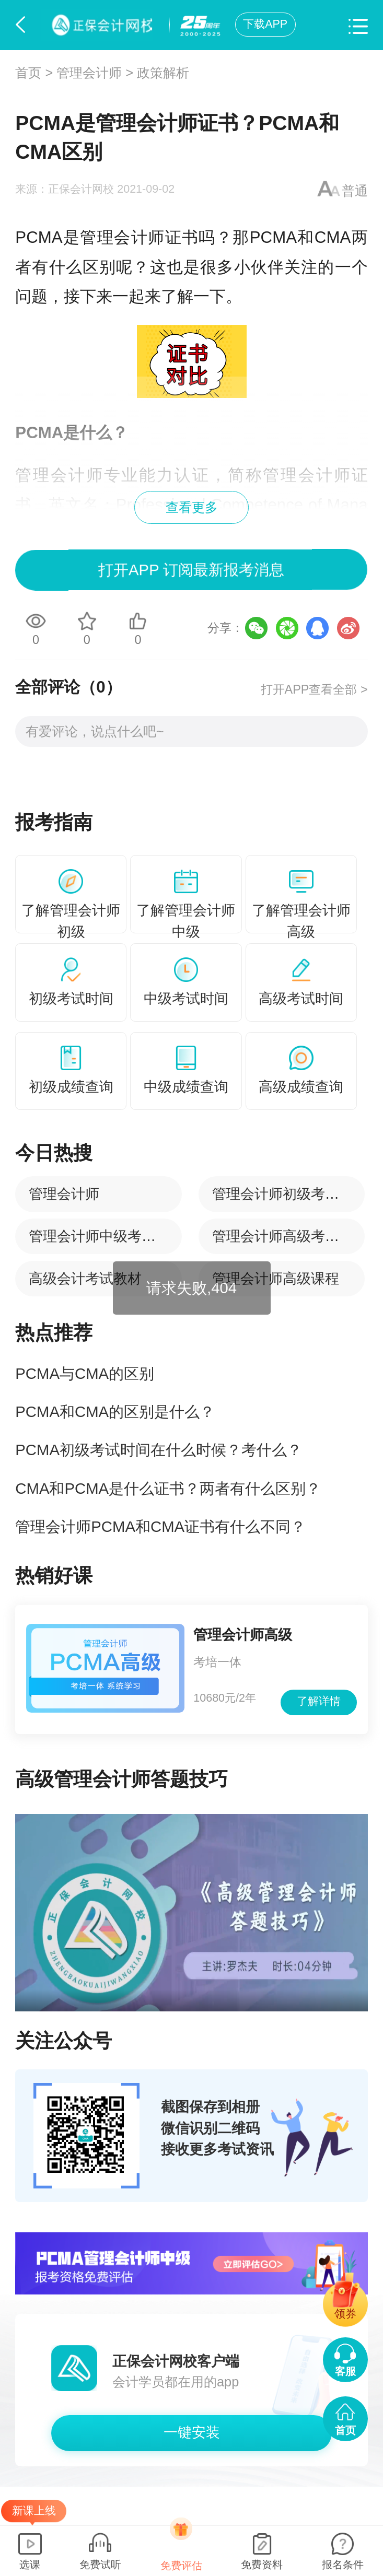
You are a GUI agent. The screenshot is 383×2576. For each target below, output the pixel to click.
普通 (355, 190)
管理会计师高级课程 (275, 1278)
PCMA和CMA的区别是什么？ (115, 1411)
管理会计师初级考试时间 (289, 1194)
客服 (345, 2371)
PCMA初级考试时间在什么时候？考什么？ (158, 1449)
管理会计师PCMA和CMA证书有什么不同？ (160, 1526)
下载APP (265, 24)
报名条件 (343, 2564)
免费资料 (262, 2564)
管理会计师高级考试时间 (289, 1236)
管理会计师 (89, 72)
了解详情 (319, 1701)
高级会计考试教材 (85, 1278)
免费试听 (100, 2564)
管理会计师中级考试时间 (106, 1236)
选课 (29, 2564)
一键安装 (192, 2432)
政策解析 (163, 72)
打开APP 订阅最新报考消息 (192, 569)
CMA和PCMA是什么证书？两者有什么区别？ (168, 1488)
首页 (28, 72)
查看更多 (192, 507)
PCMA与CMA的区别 (84, 1373)
